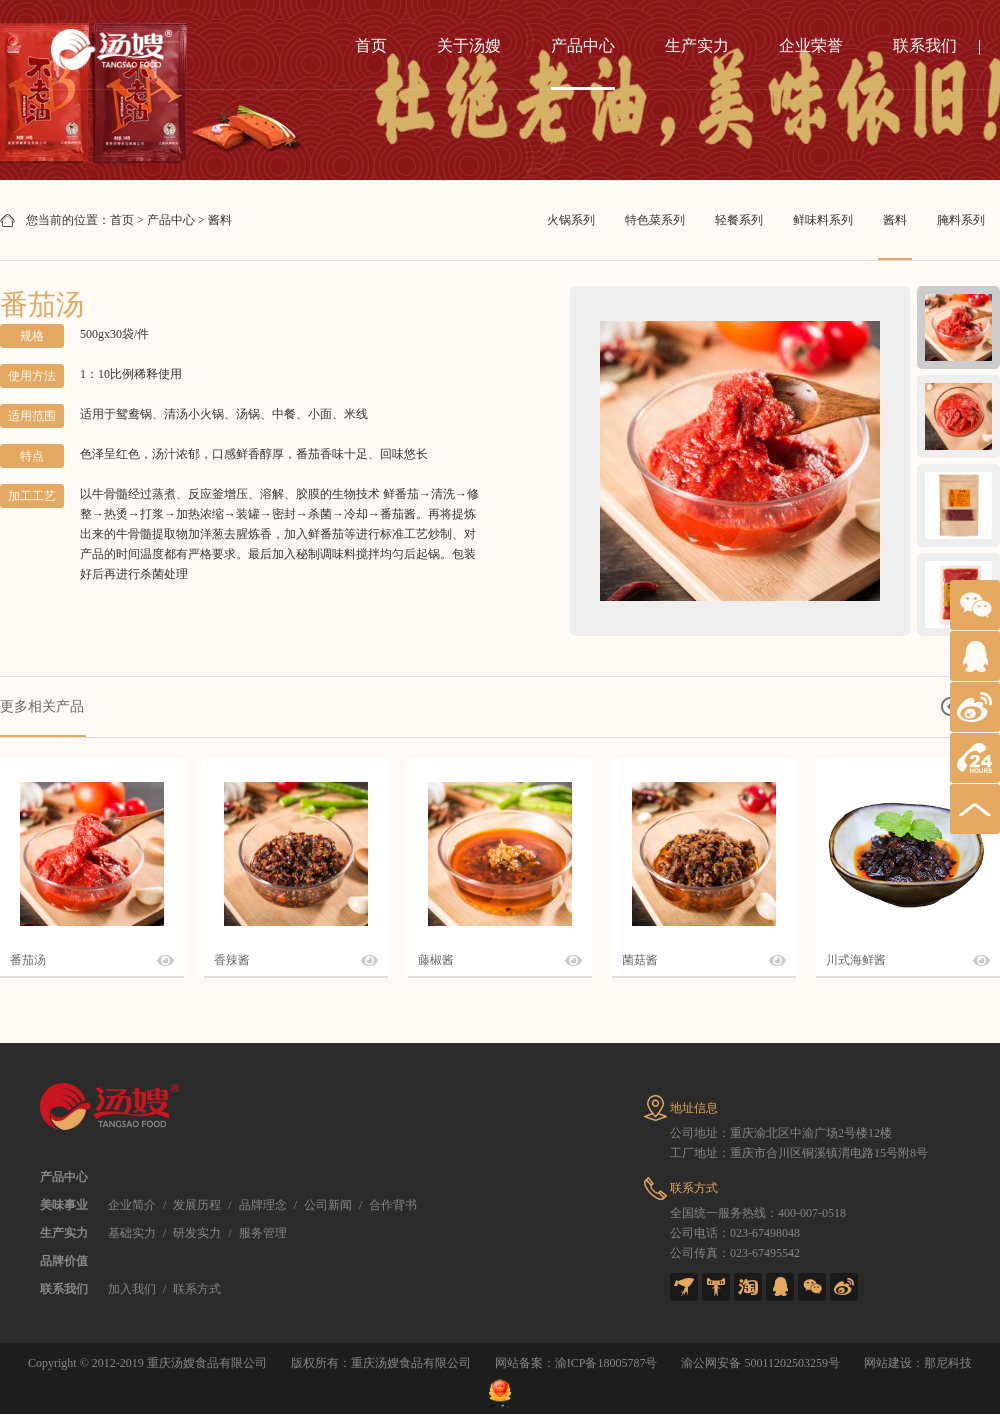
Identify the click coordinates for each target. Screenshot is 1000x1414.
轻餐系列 (739, 220)
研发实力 (197, 1233)
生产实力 (697, 45)
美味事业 (64, 1205)
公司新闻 (328, 1205)
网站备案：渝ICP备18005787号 (576, 1363)
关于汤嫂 (469, 45)
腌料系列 (961, 220)
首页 (371, 45)
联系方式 (197, 1289)
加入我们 (132, 1289)
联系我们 (925, 45)
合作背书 (393, 1205)
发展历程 (197, 1205)
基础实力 (132, 1233)
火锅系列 (571, 220)
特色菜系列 (655, 220)
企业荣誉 (811, 45)
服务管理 (263, 1233)
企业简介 (132, 1205)
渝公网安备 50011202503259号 (760, 1363)
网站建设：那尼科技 (918, 1363)
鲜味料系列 (823, 220)
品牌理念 (263, 1205)
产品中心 (583, 45)
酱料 (220, 220)
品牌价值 (64, 1261)
